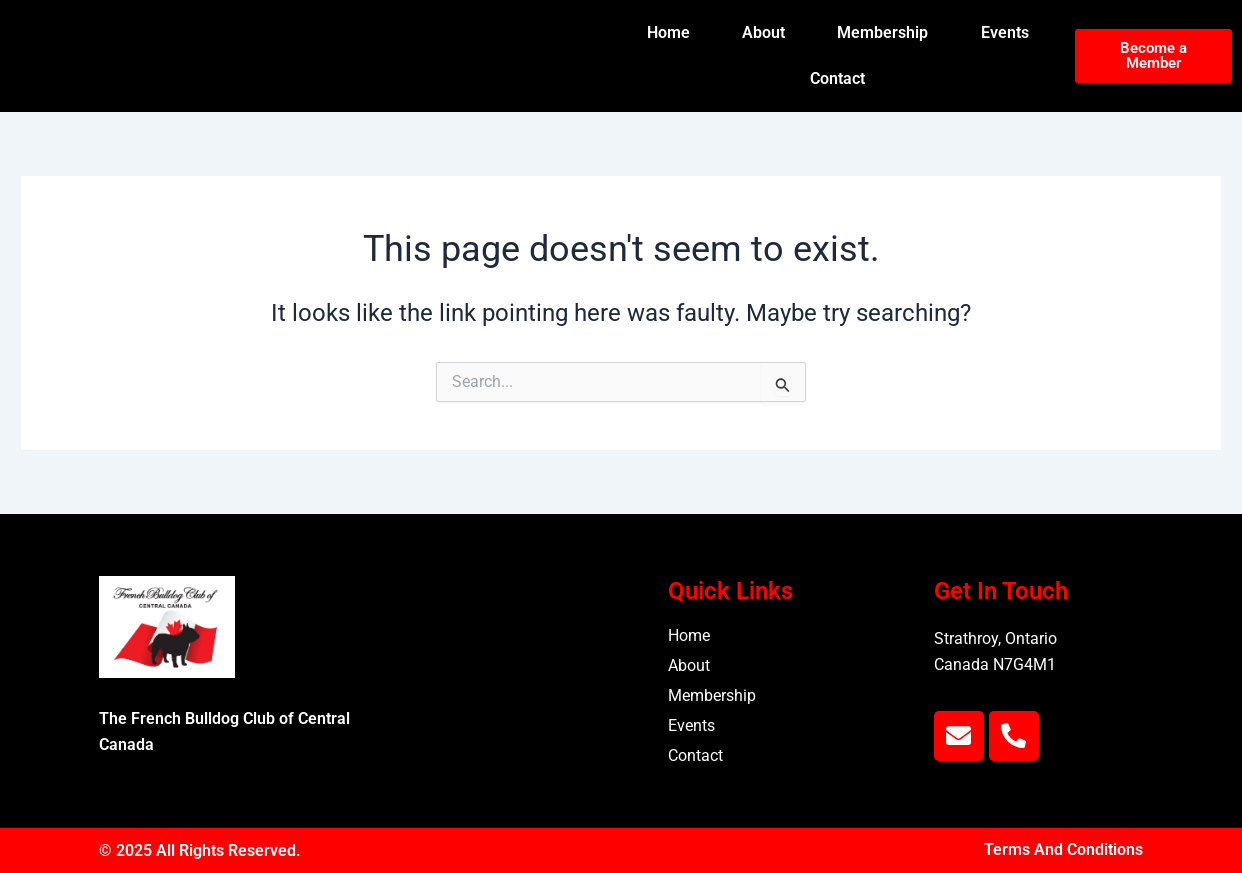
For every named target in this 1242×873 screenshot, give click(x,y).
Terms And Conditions (1063, 850)
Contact (837, 78)
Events (1005, 32)
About (763, 32)
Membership (882, 32)
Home (668, 32)
